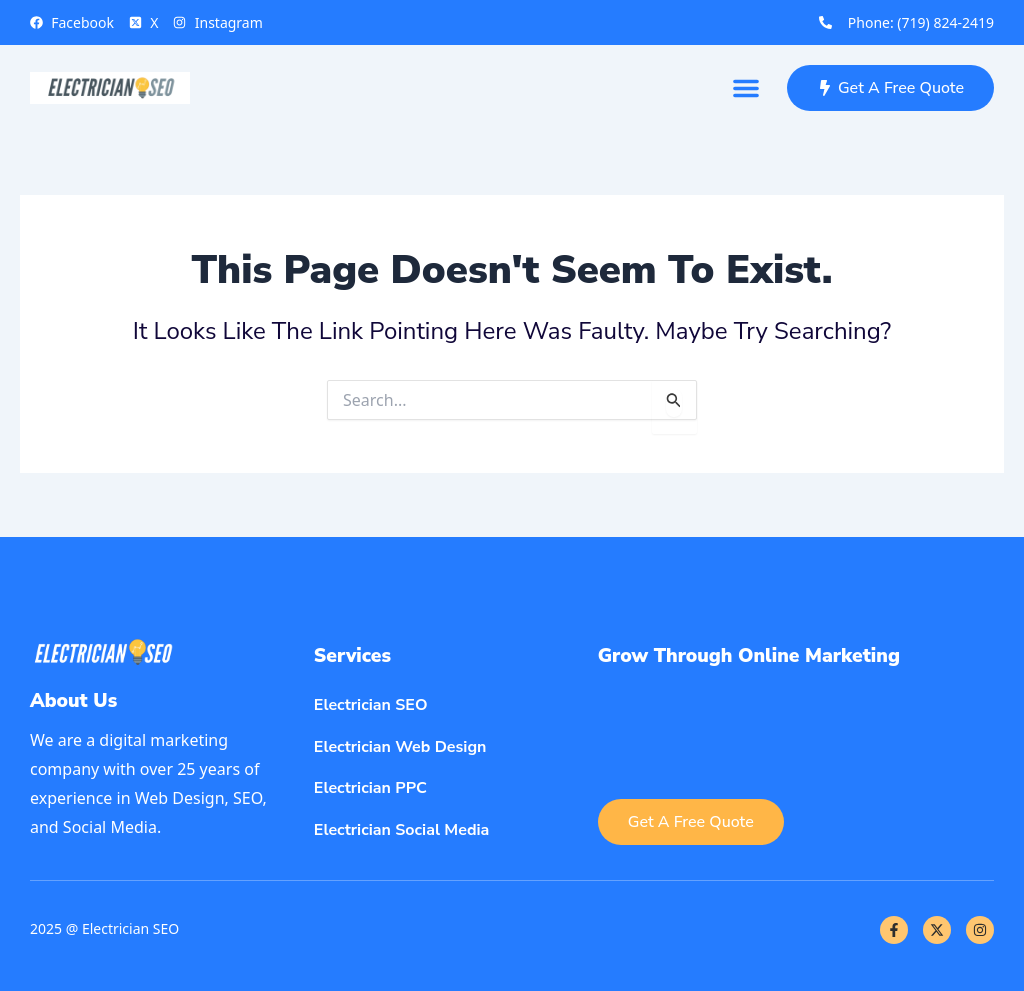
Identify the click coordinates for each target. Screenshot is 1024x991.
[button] (746, 88)
